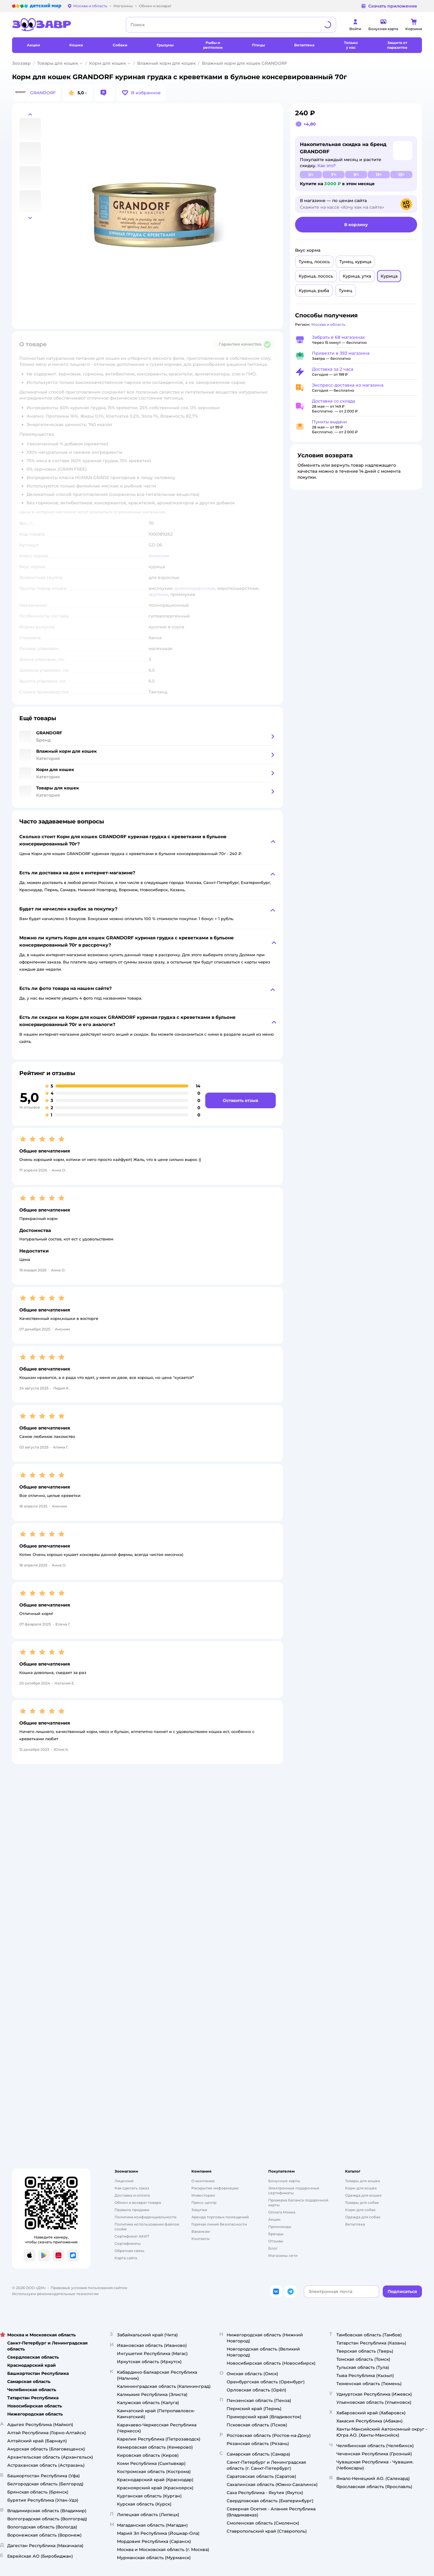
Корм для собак (360, 2209)
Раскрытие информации (214, 2188)
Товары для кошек (57, 63)
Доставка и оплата (132, 2195)
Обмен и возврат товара (138, 2202)
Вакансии (200, 2231)
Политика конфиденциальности (145, 2217)
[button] (141, 92)
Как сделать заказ (132, 2188)
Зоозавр (21, 63)
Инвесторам (203, 2195)
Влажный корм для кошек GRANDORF (244, 63)
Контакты (200, 2238)
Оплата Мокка (281, 2212)
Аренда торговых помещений (220, 2217)
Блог (273, 2248)
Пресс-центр (203, 2202)
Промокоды (279, 2226)
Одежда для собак (362, 2217)
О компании (203, 2181)
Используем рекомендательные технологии (55, 2293)
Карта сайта (126, 2258)
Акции (274, 2219)
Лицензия (124, 2181)
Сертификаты (128, 2243)
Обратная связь (129, 2250)
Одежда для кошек (363, 2195)
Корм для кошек (107, 63)
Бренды (276, 2234)
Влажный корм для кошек (166, 63)
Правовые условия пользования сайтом (89, 2287)
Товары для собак (362, 2202)
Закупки (199, 2209)
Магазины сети (282, 2255)
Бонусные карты (284, 2181)
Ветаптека (355, 2224)
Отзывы (275, 2241)
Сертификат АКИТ (132, 2236)
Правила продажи (132, 2209)
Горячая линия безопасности (219, 2224)
